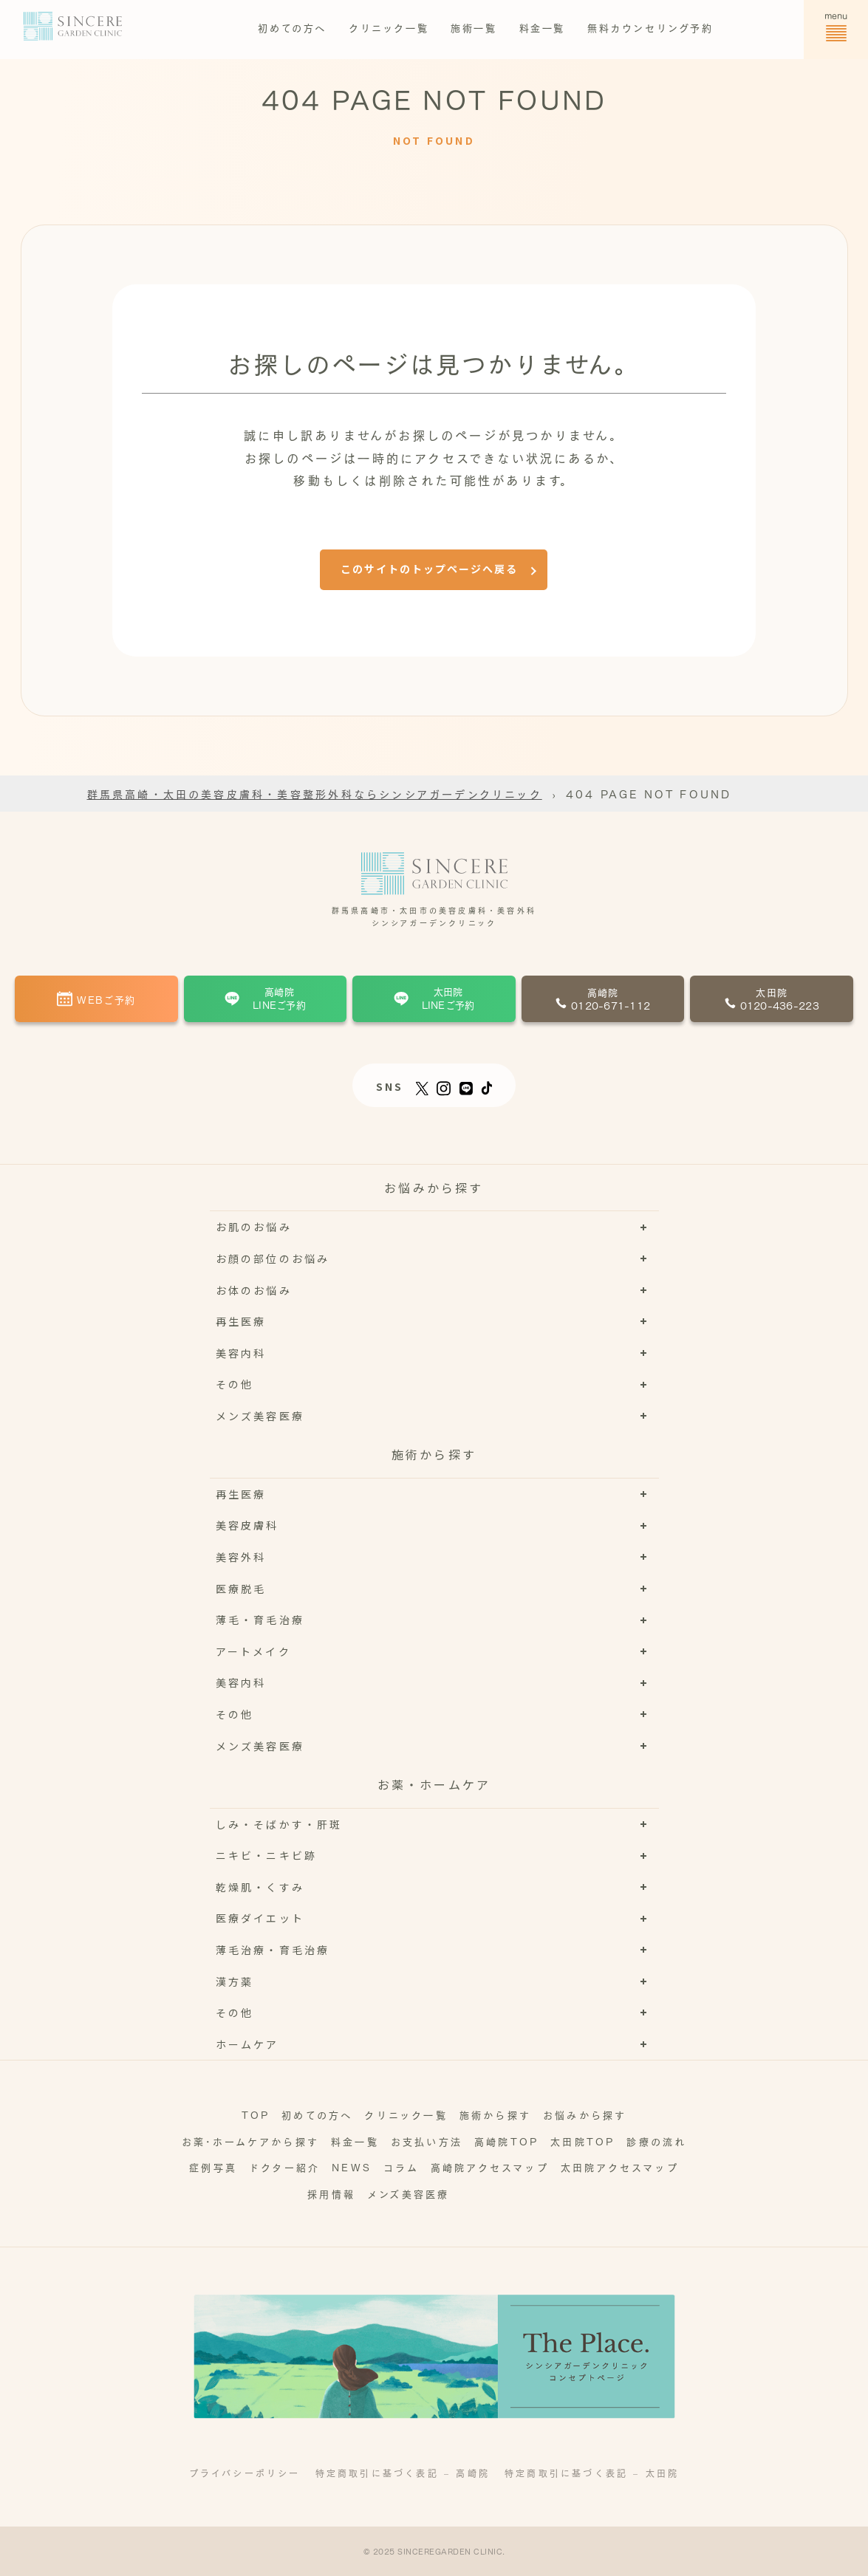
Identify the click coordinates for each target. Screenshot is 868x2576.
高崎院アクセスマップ (490, 2166)
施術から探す (495, 2114)
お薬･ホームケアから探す (250, 2141)
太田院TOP (582, 2141)
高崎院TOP (506, 2141)
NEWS (352, 2166)
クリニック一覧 (388, 27)
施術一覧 (473, 27)
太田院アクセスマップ (620, 2166)
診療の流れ (656, 2141)
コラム (401, 2166)
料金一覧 (542, 27)
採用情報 (331, 2193)
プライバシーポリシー (245, 2472)
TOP (256, 2114)
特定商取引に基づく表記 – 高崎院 (402, 2472)
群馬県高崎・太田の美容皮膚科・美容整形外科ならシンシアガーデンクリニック (314, 793)
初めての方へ (292, 27)
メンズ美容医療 (408, 2193)
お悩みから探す (584, 2114)
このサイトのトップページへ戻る (429, 568)
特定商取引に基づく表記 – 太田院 (592, 2472)
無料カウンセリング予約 (650, 27)
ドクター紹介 (284, 2166)
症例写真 (213, 2166)
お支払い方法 (426, 2141)
